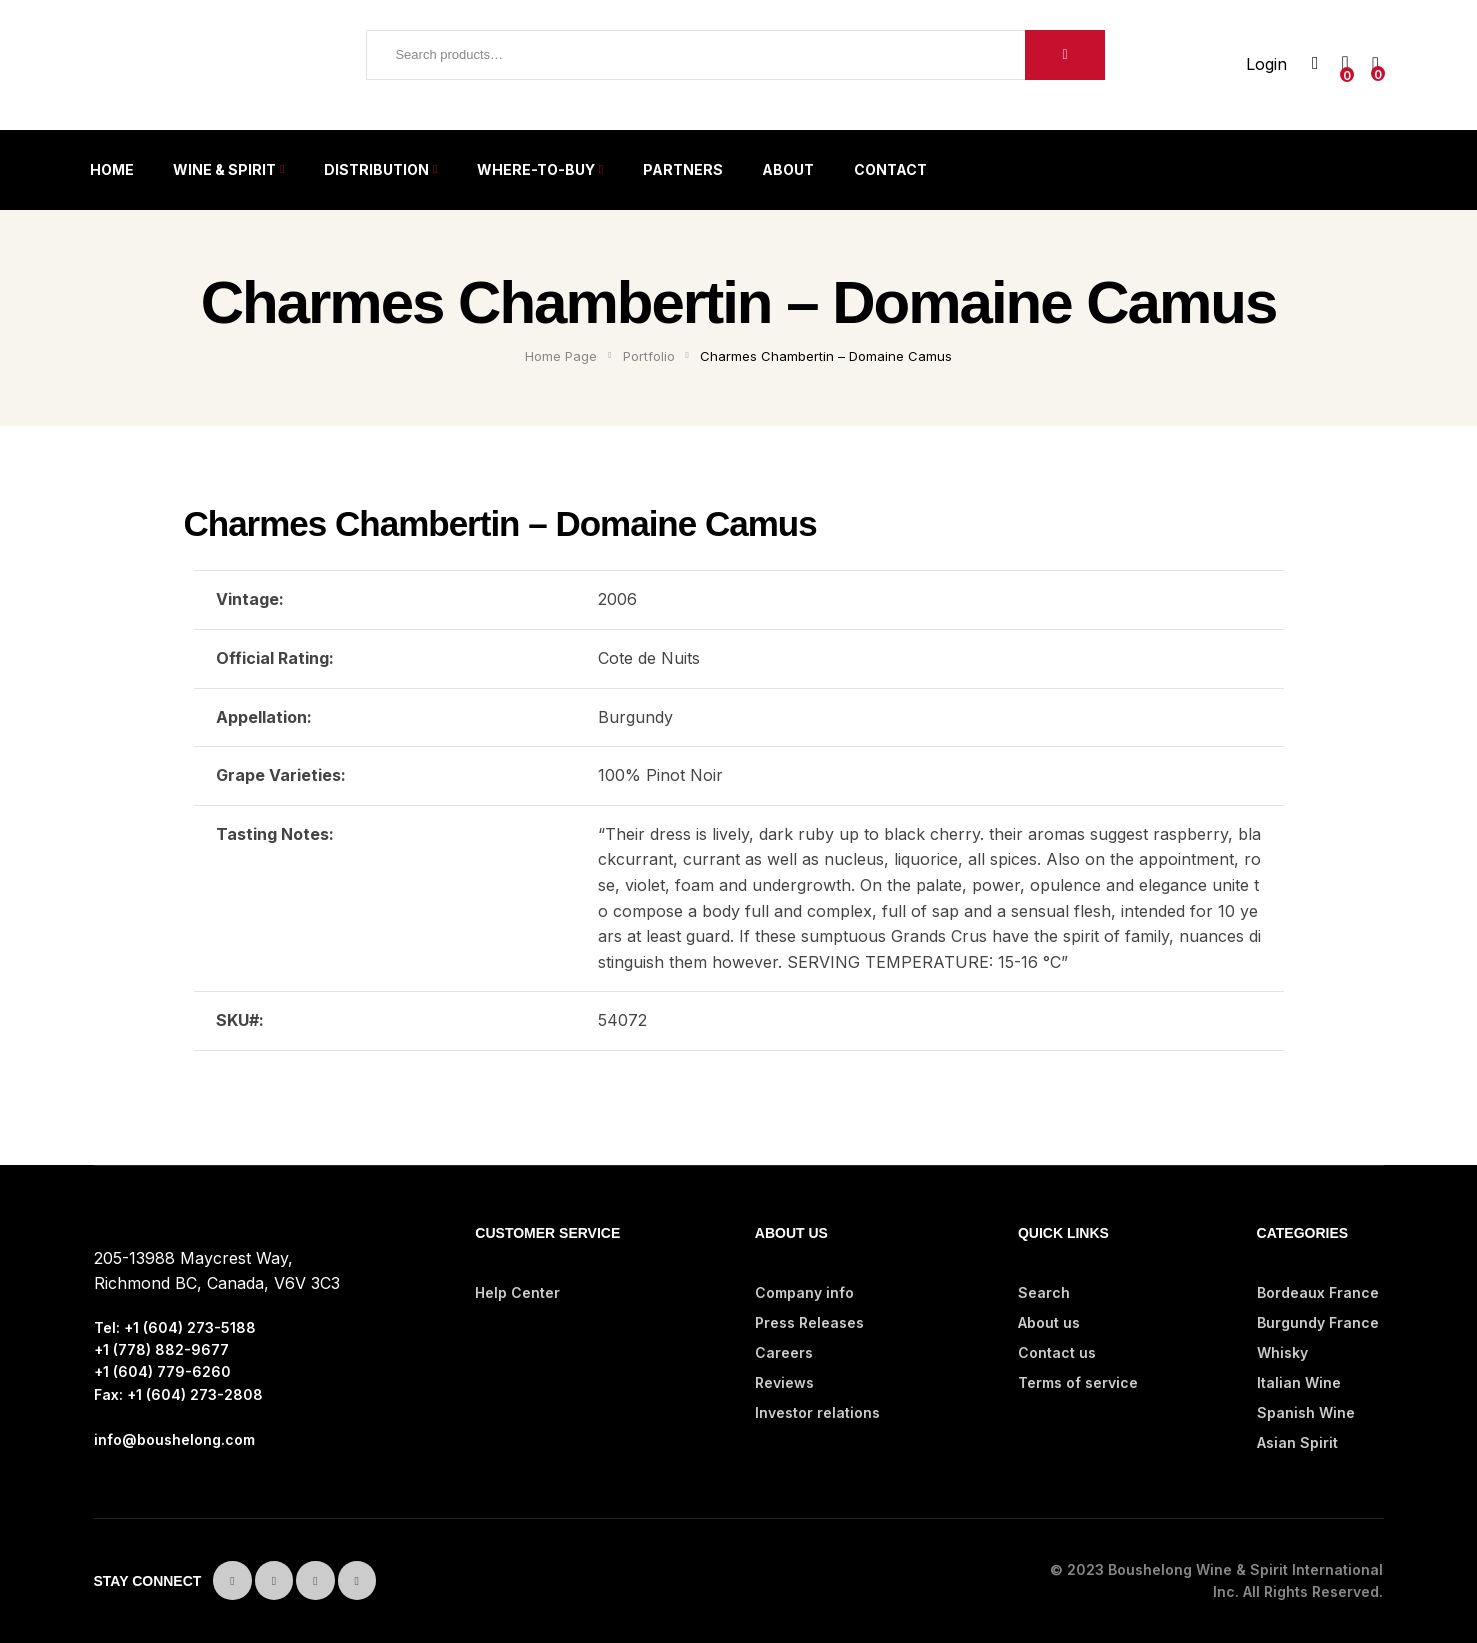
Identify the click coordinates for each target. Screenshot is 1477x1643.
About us (1049, 1322)
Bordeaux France (1318, 1292)
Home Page (561, 356)
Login (1266, 64)
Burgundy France (1318, 1322)
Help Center (517, 1292)
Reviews (784, 1382)
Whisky (1282, 1352)
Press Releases (809, 1322)
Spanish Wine (1306, 1412)
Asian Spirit (1297, 1442)
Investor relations (817, 1412)
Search (1065, 55)
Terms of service (1078, 1382)
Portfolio (649, 356)
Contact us (1057, 1352)
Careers (784, 1352)
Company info (804, 1292)
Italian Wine (1299, 1382)
